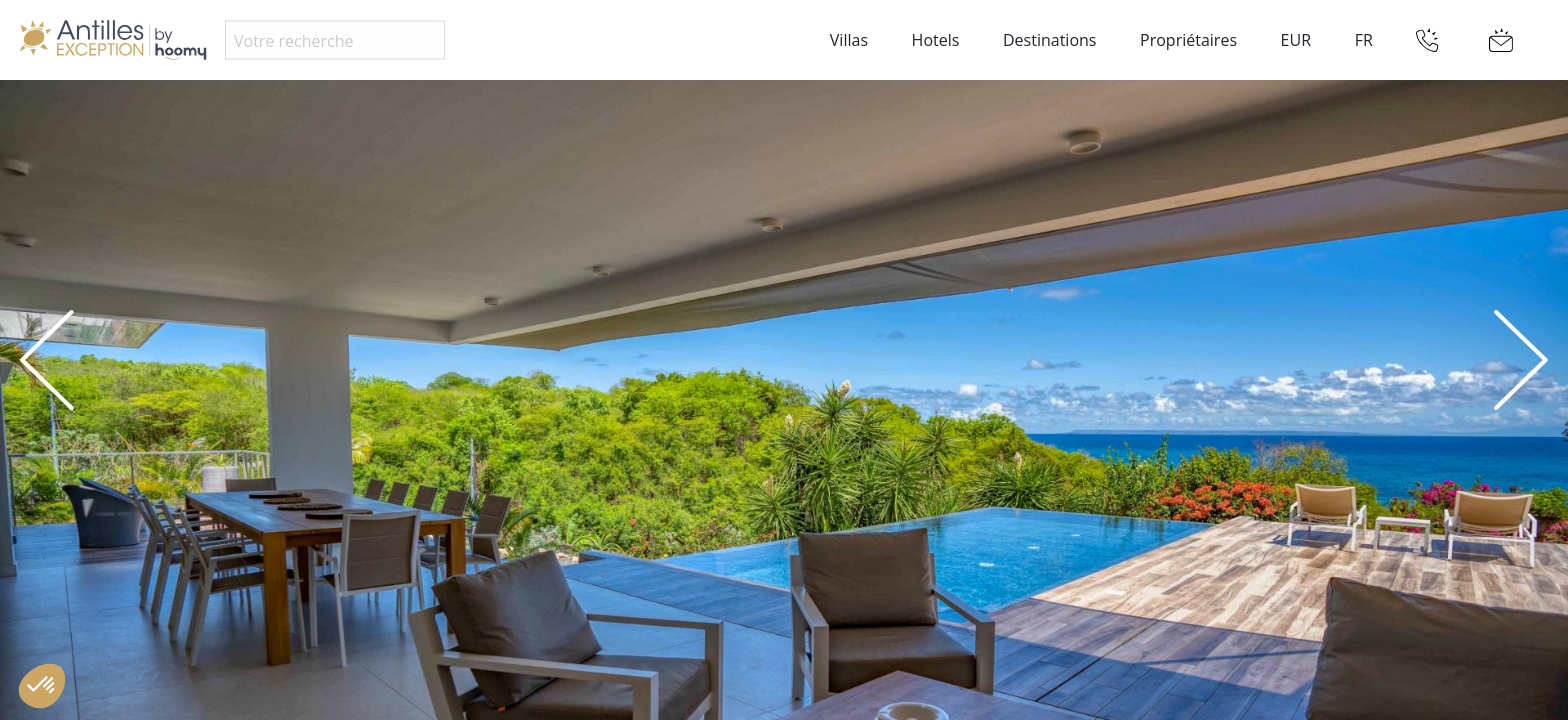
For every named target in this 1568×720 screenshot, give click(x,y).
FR (1364, 40)
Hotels (936, 40)
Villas (849, 40)
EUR (1296, 40)
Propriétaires (1188, 40)
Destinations (1049, 40)
